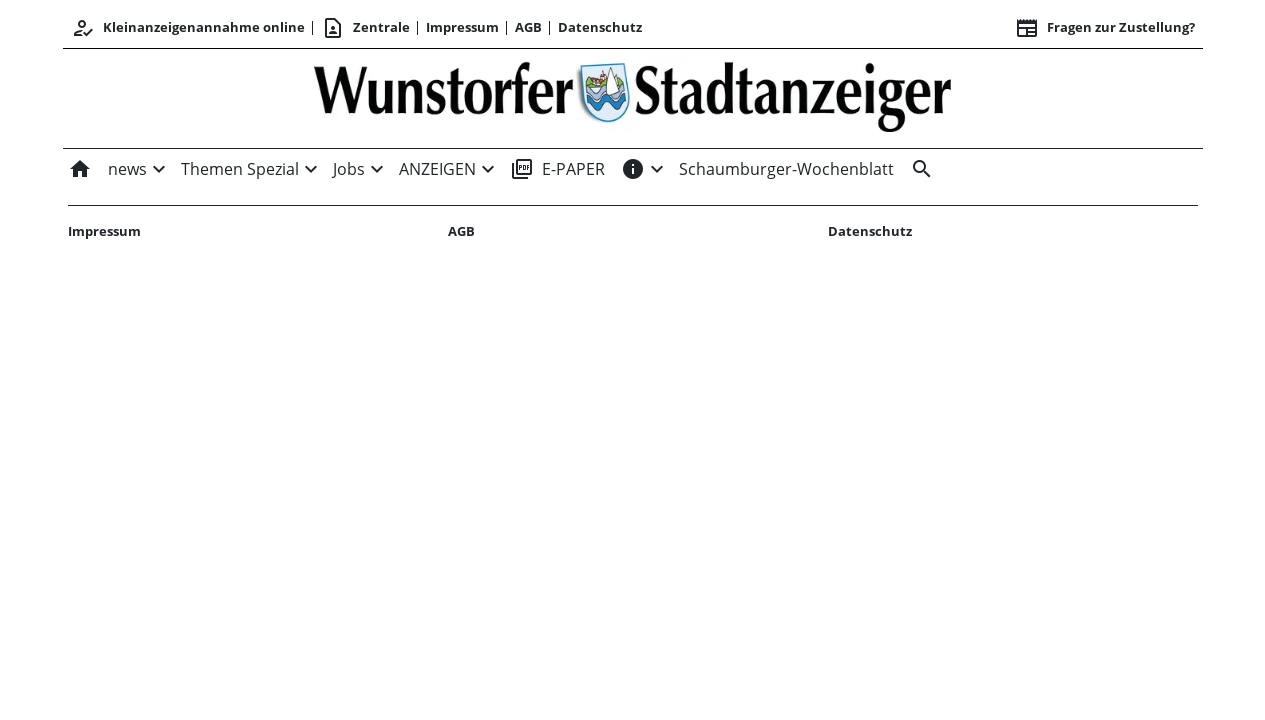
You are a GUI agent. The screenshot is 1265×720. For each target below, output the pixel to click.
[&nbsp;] (918, 169)
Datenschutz (600, 27)
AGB (528, 27)
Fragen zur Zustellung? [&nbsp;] (1105, 28)
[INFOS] (633, 169)
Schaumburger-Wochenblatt (786, 169)
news (127, 169)
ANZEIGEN (437, 169)
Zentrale (365, 28)
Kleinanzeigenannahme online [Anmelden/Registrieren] (188, 28)
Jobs (349, 169)
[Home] (84, 169)
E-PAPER (557, 169)
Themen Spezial (240, 169)
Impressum (462, 27)
